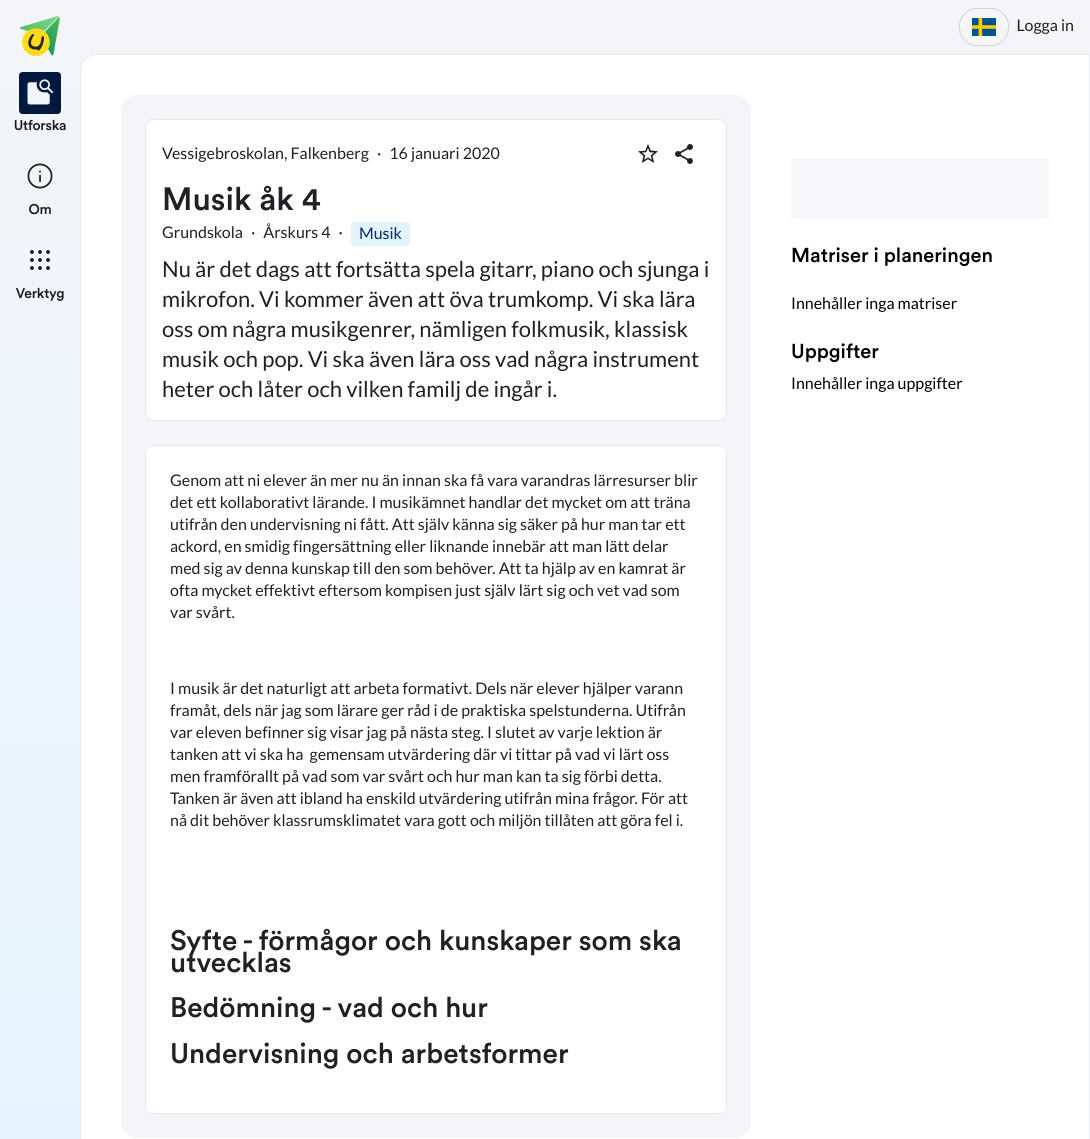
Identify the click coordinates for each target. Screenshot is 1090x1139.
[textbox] (436, 779)
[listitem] (40, 104)
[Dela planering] (684, 154)
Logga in (1045, 25)
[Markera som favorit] (648, 154)
